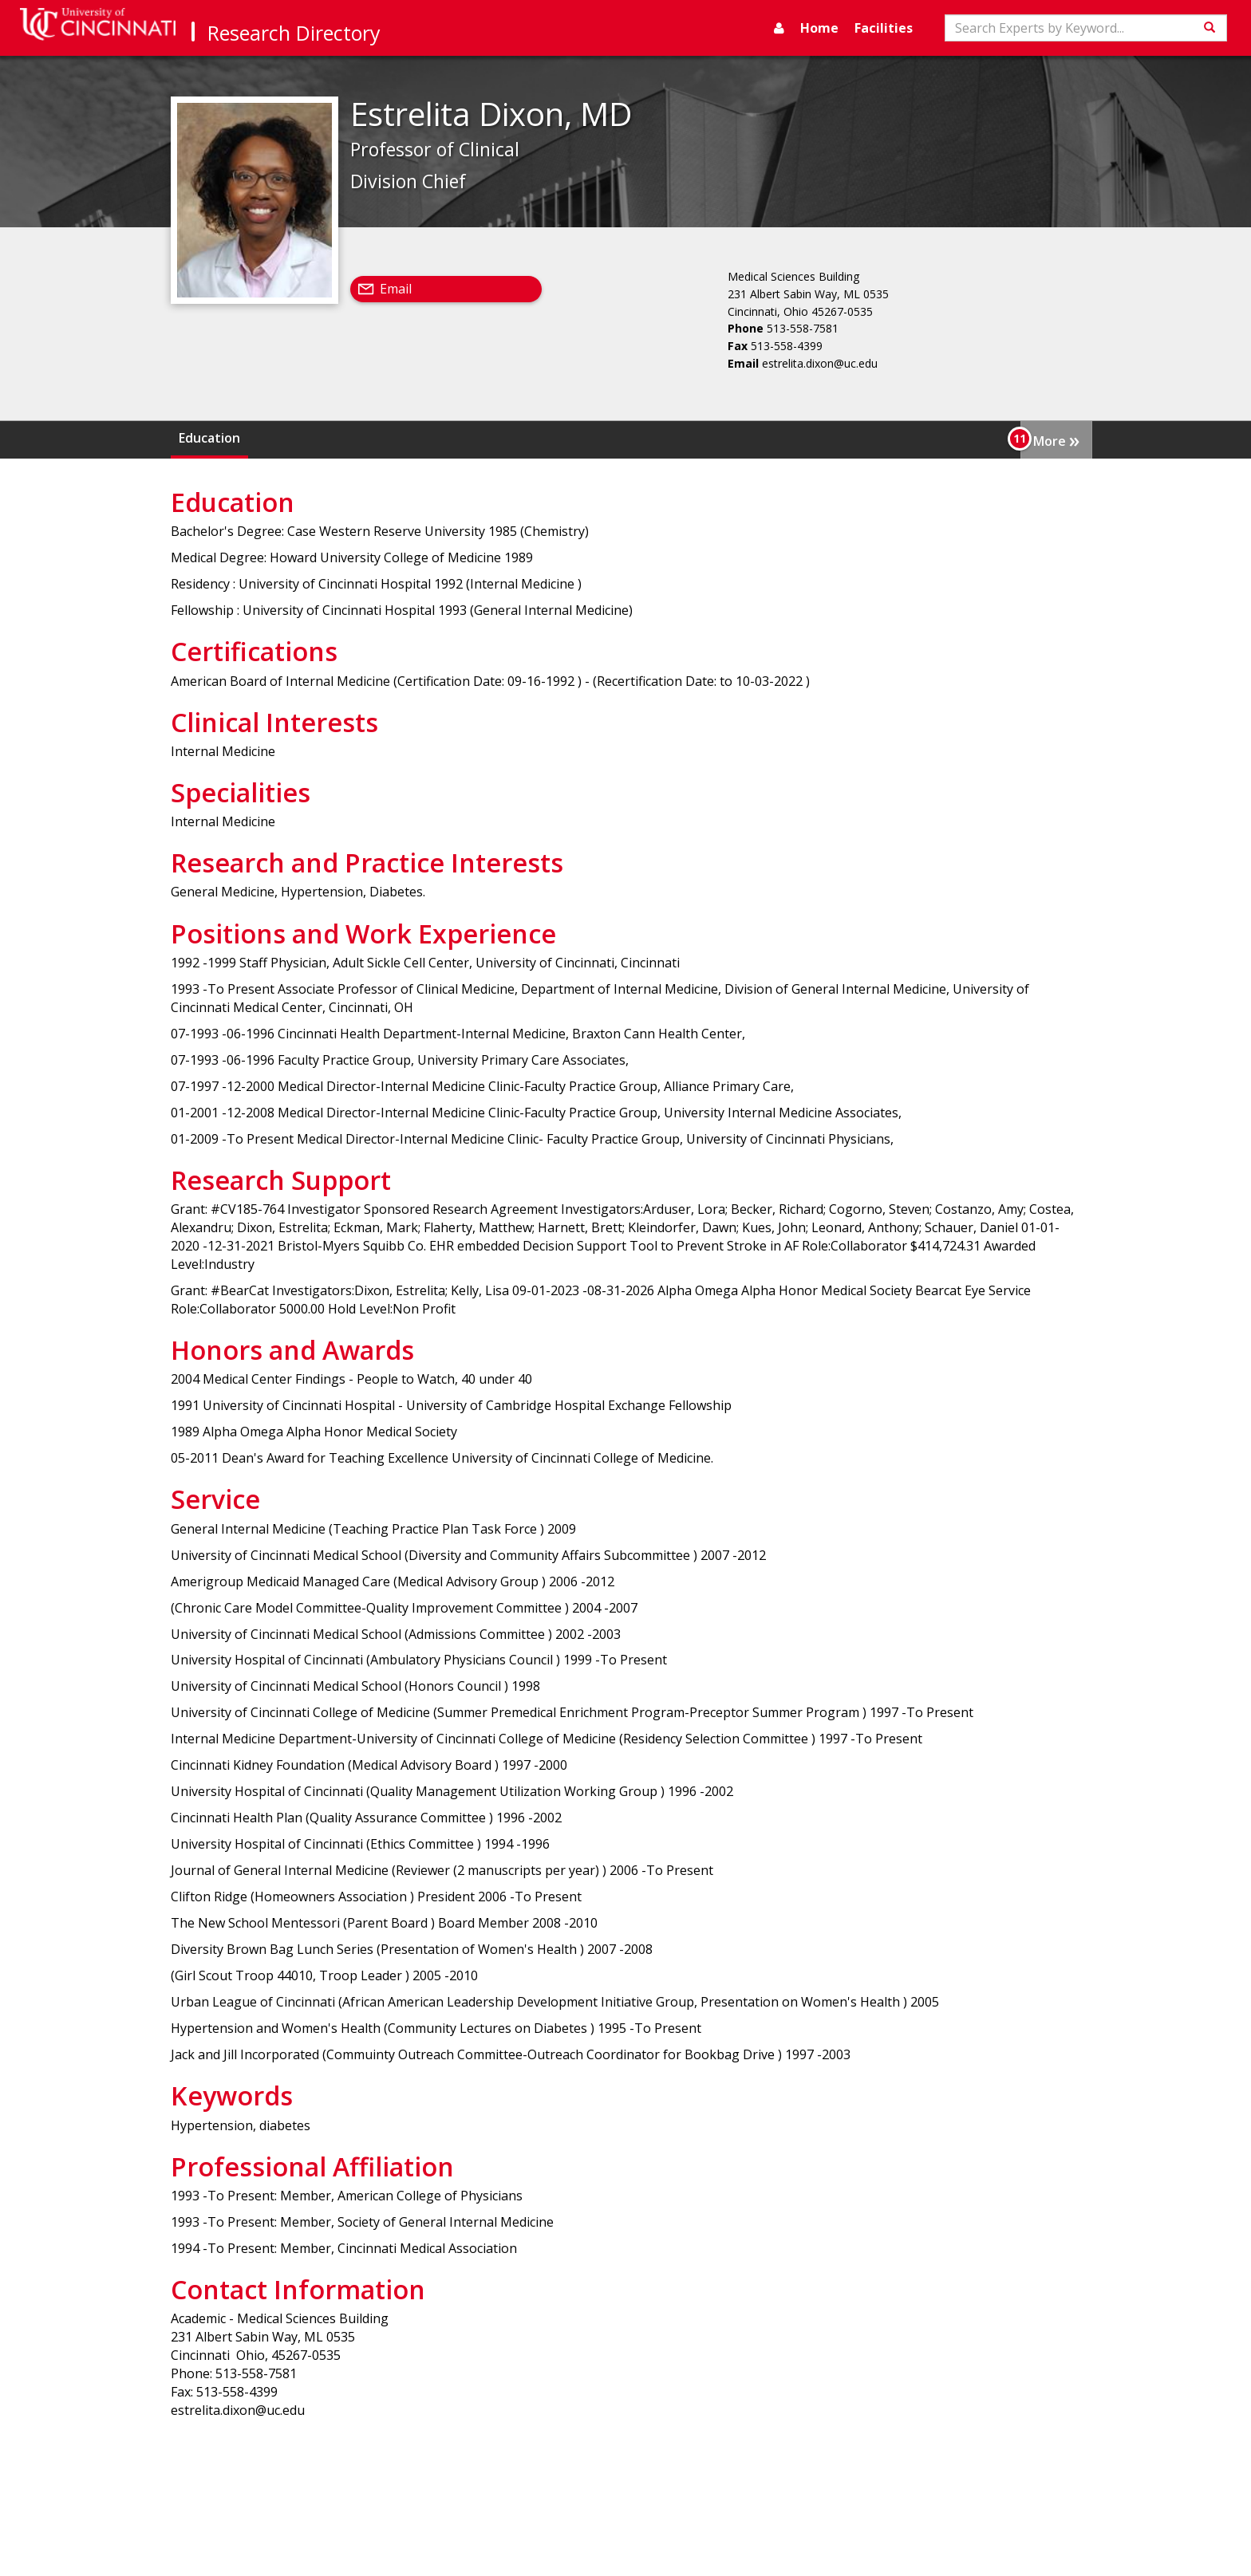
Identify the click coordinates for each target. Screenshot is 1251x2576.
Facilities (883, 28)
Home (819, 28)
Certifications (298, 438)
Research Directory (294, 32)
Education (209, 438)
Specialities (511, 438)
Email (396, 288)
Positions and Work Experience (874, 438)
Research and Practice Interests (663, 438)
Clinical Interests (408, 438)
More (1056, 439)
